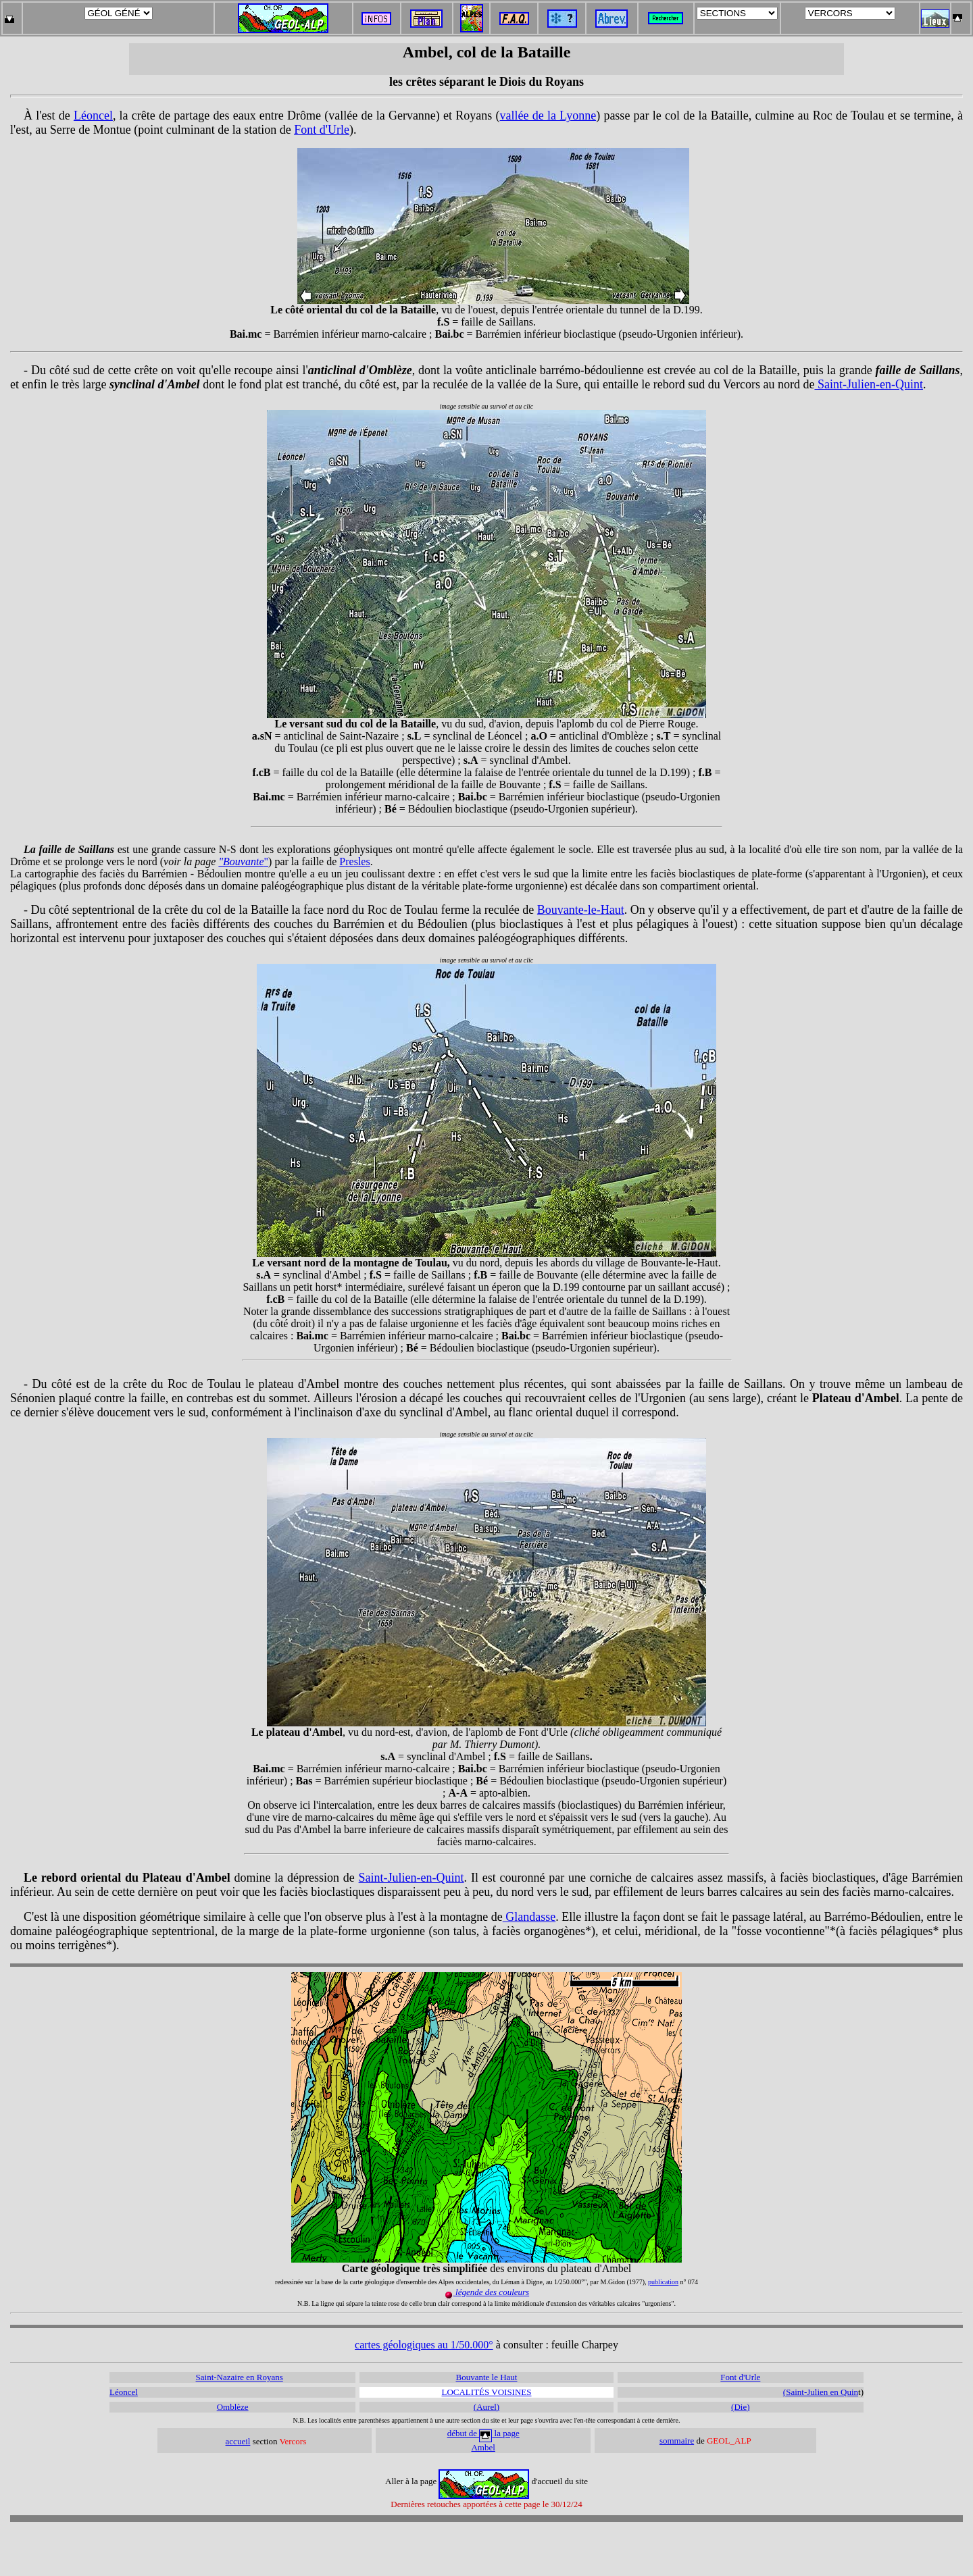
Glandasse (529, 1917)
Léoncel (93, 115)
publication (663, 2282)
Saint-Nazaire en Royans (239, 2377)
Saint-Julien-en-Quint (868, 384)
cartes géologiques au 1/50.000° (424, 2344)
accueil (238, 2441)
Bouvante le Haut (487, 2377)
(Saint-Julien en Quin (820, 2392)
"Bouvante (241, 861)
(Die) (740, 2407)
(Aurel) (486, 2407)
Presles (354, 861)
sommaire (676, 2441)
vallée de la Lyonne (548, 115)
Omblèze (233, 2407)
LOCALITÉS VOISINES (486, 2392)
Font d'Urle (321, 129)
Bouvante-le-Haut (580, 910)
